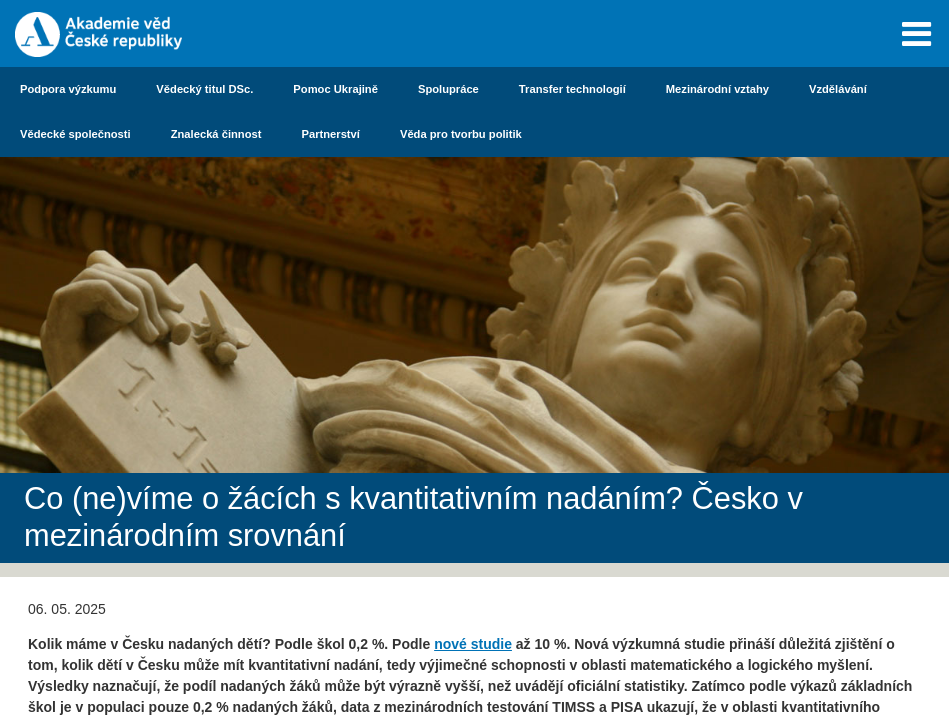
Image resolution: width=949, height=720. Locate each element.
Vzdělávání (838, 89)
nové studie (473, 644)
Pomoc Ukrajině (335, 89)
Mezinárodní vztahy (717, 89)
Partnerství (330, 134)
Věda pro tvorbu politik (461, 134)
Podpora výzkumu (68, 89)
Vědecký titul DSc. (204, 89)
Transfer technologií (572, 89)
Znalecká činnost (216, 134)
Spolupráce (448, 89)
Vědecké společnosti (75, 134)
